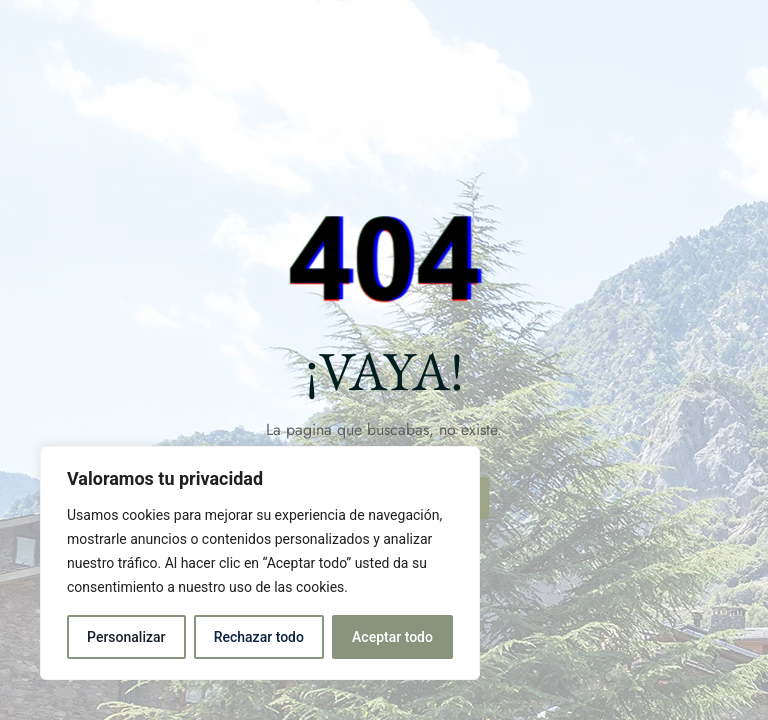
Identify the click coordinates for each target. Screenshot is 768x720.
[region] (260, 563)
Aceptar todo (392, 637)
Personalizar (126, 637)
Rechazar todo (259, 637)
